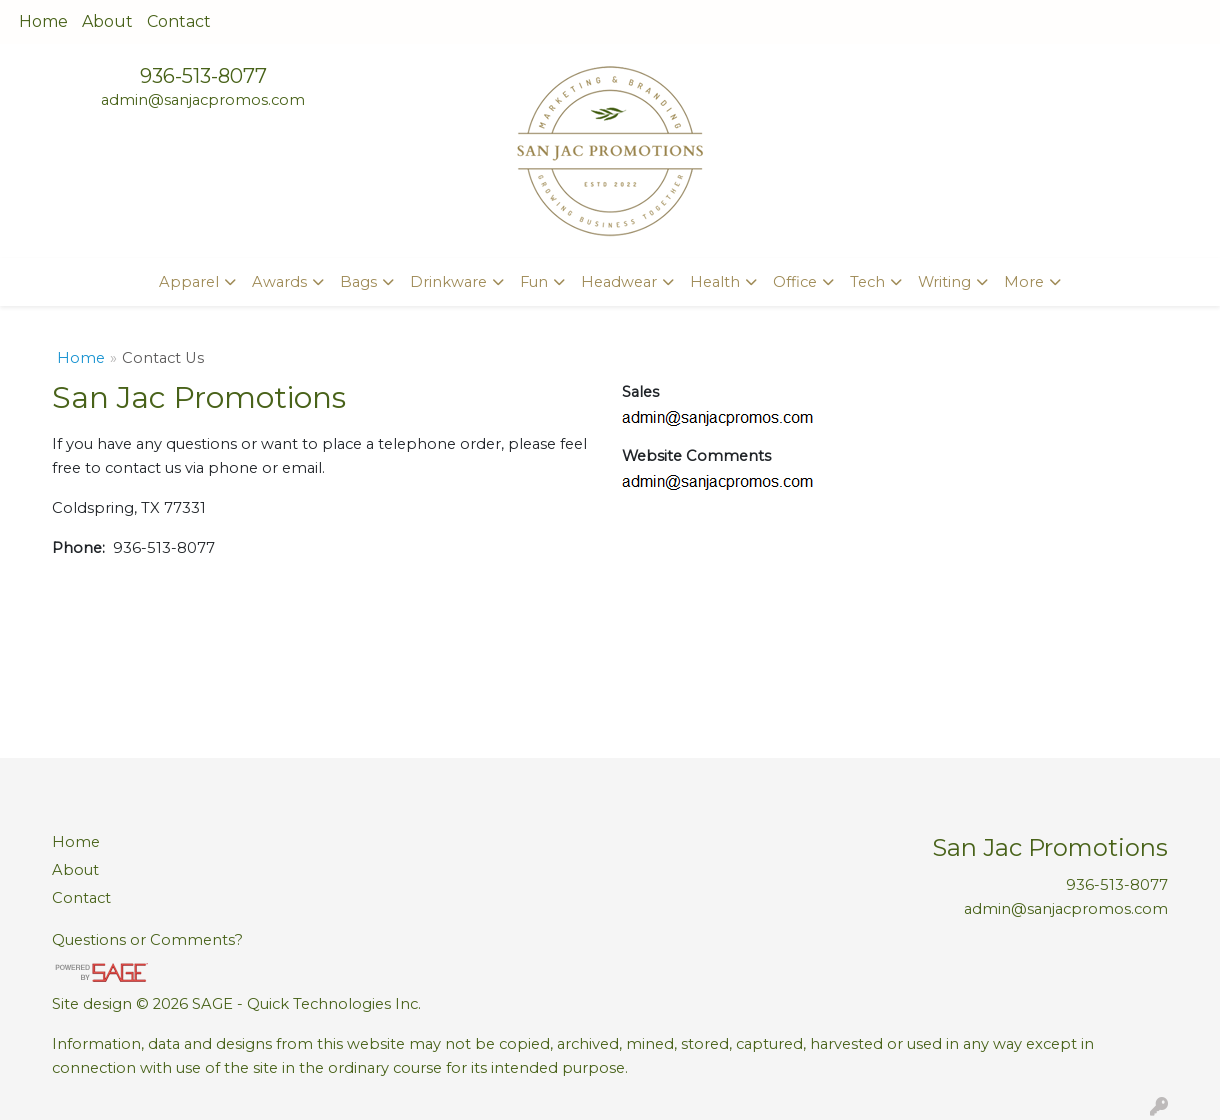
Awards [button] (279, 282)
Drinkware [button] (448, 282)
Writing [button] (944, 282)
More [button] (1024, 282)
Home (43, 21)
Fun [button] (534, 282)
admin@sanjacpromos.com (203, 100)
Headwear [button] (619, 282)
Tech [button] (867, 282)
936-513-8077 (203, 76)
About (107, 21)
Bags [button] (358, 282)
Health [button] (715, 282)
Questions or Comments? (147, 940)
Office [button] (795, 282)
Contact (179, 21)
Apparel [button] (189, 282)
